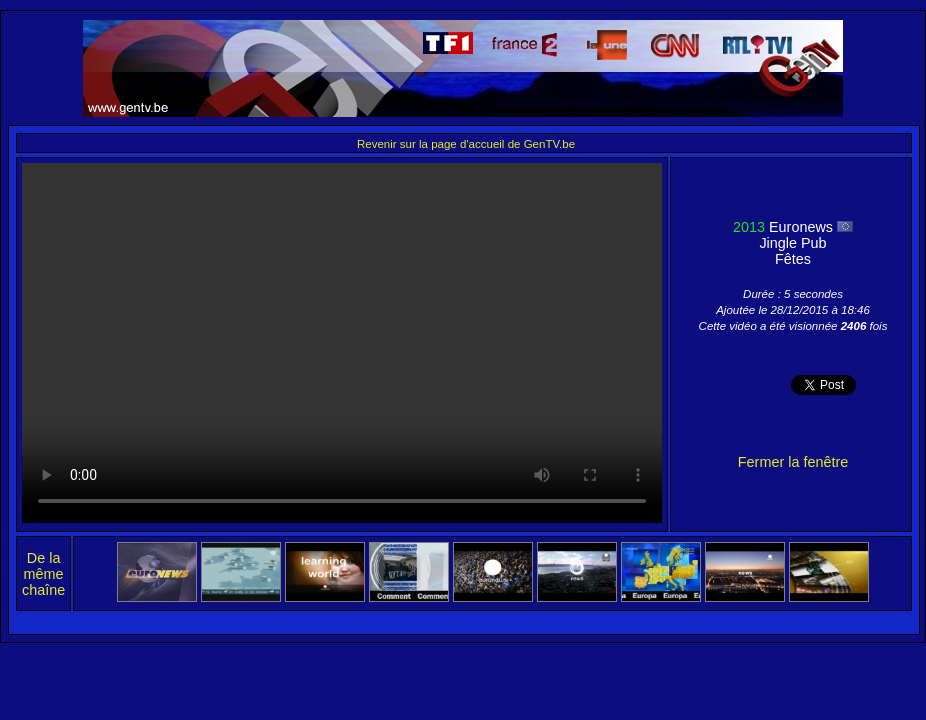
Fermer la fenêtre (793, 462)
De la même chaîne (43, 574)
